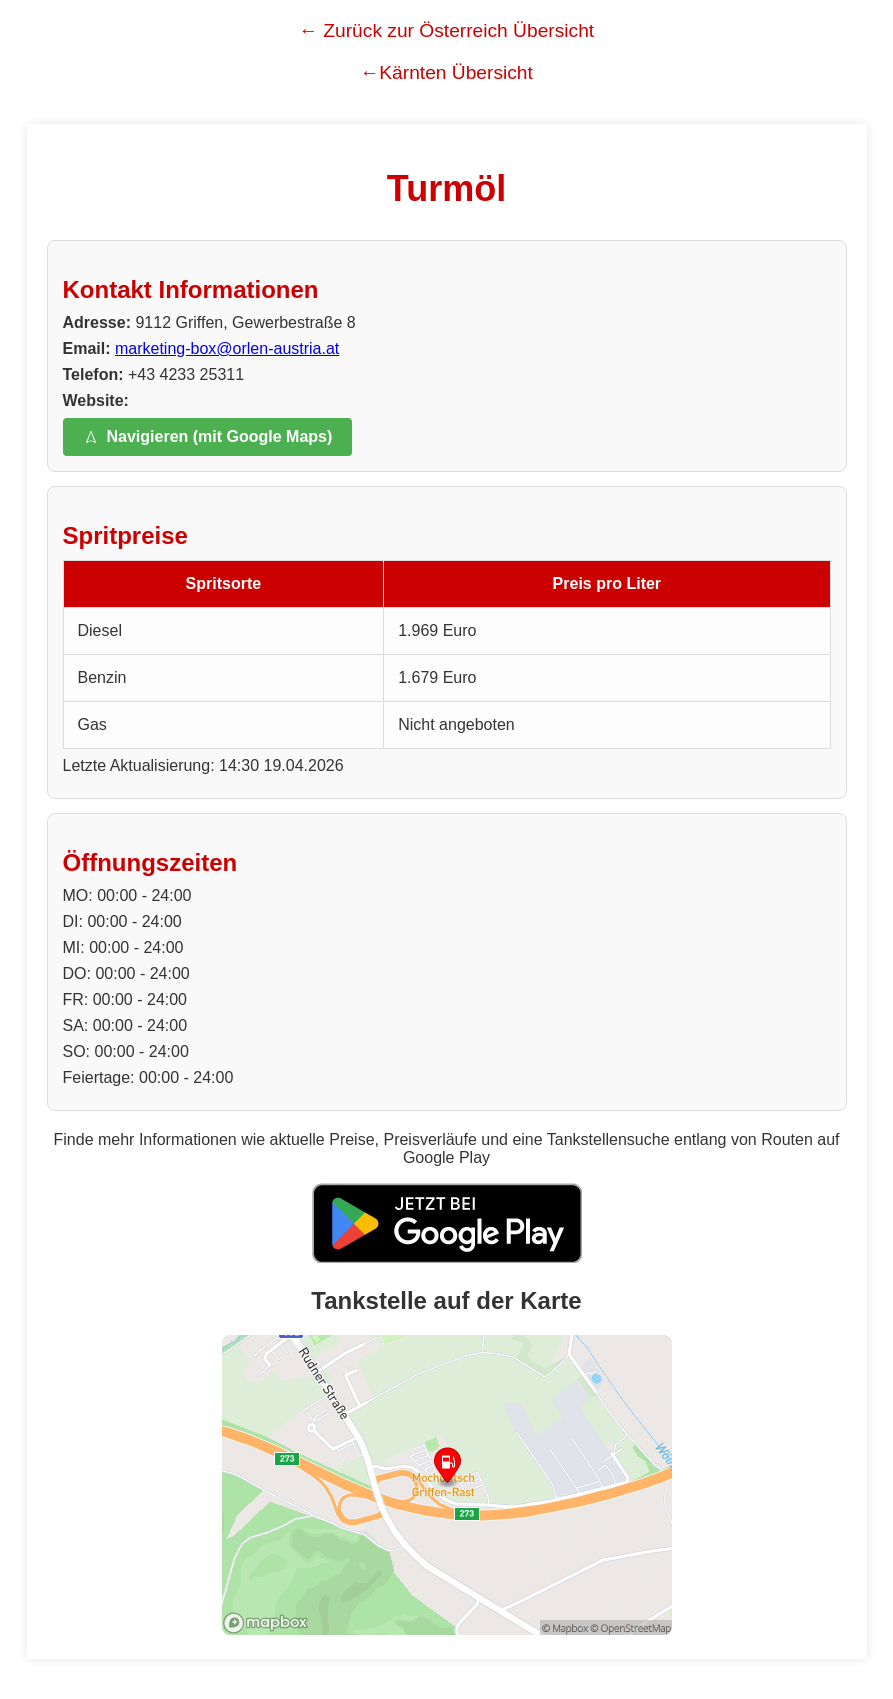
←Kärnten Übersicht (446, 72)
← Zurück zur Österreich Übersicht (446, 30)
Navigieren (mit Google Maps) (208, 436)
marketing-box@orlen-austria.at (227, 348)
